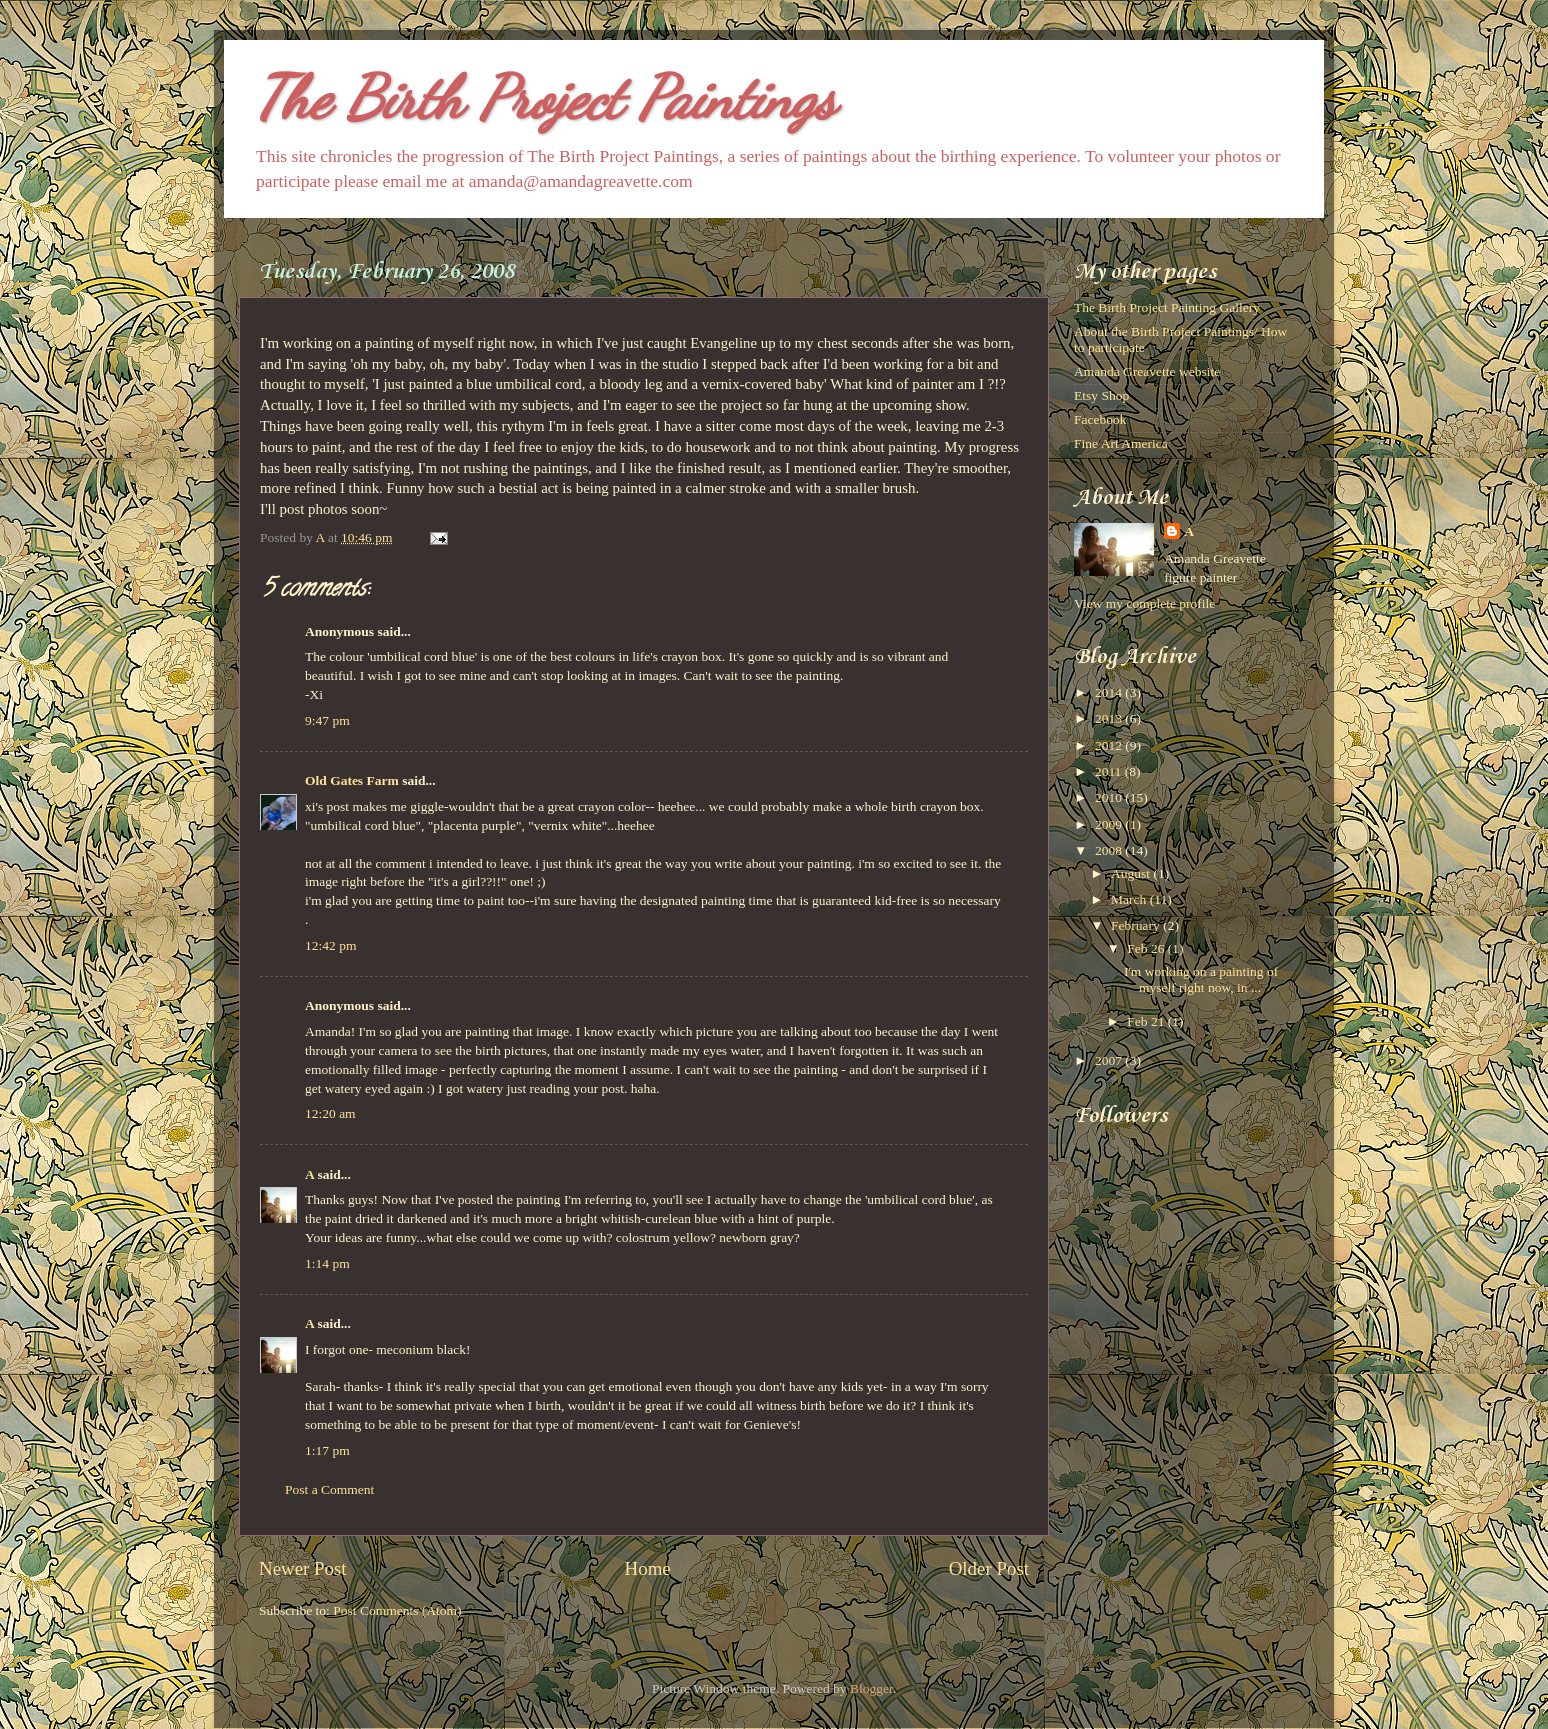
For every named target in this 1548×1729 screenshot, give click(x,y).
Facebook (1100, 419)
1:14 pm (327, 1263)
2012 (1110, 745)
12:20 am (330, 1113)
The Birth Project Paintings (545, 98)
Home (648, 1568)
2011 (1110, 771)
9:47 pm (327, 720)
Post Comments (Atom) (397, 1610)
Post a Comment (329, 1489)
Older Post (989, 1568)
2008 (1110, 850)
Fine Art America (1121, 443)
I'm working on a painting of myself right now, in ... (1201, 979)
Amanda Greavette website (1147, 371)
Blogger (871, 1688)
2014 (1110, 692)
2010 (1110, 797)
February (1137, 925)
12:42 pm (330, 945)
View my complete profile (1144, 603)
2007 (1110, 1060)
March (1130, 899)
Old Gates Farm (352, 780)
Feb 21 (1147, 1021)
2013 (1110, 718)
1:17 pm (327, 1450)
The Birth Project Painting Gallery (1167, 307)
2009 (1110, 824)
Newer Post (303, 1568)
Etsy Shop (1101, 395)
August (1132, 873)
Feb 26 (1147, 948)
